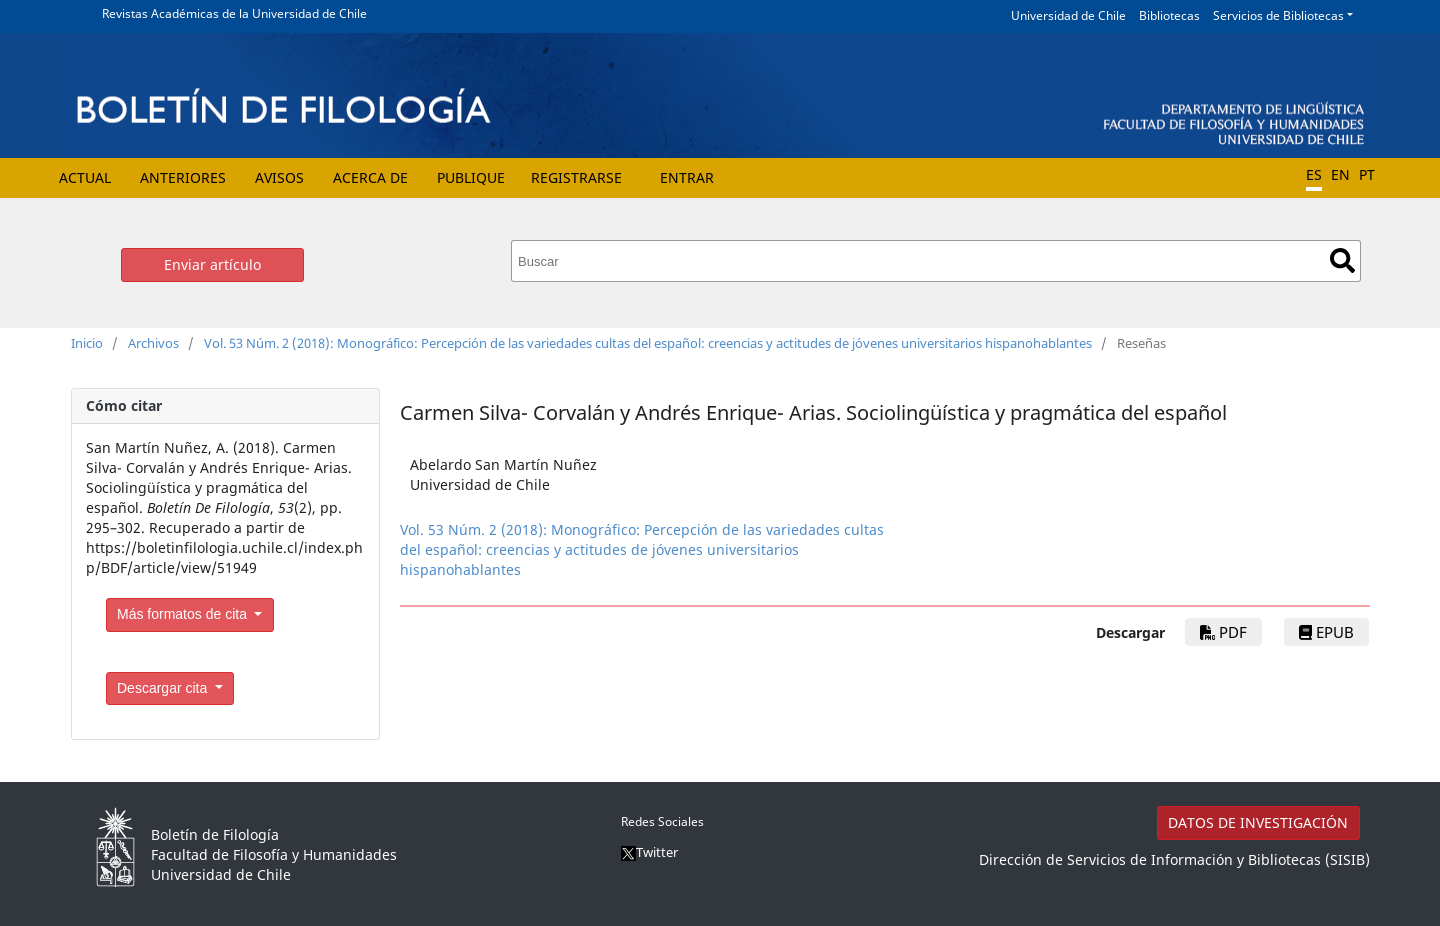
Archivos (153, 343)
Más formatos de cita (184, 614)
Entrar (687, 177)
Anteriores (183, 177)
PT (1367, 174)
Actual (85, 177)
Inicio (87, 343)
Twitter (649, 852)
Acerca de (370, 177)
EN (1340, 174)
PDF (1223, 632)
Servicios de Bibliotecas (1278, 15)
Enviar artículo (212, 264)
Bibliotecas (1169, 15)
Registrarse (576, 177)
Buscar (1342, 260)
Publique (471, 177)
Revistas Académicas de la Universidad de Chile (234, 13)
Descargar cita (164, 688)
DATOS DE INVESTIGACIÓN (1258, 822)
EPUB (1326, 632)
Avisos (279, 177)
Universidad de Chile (1068, 15)
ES (1314, 174)
